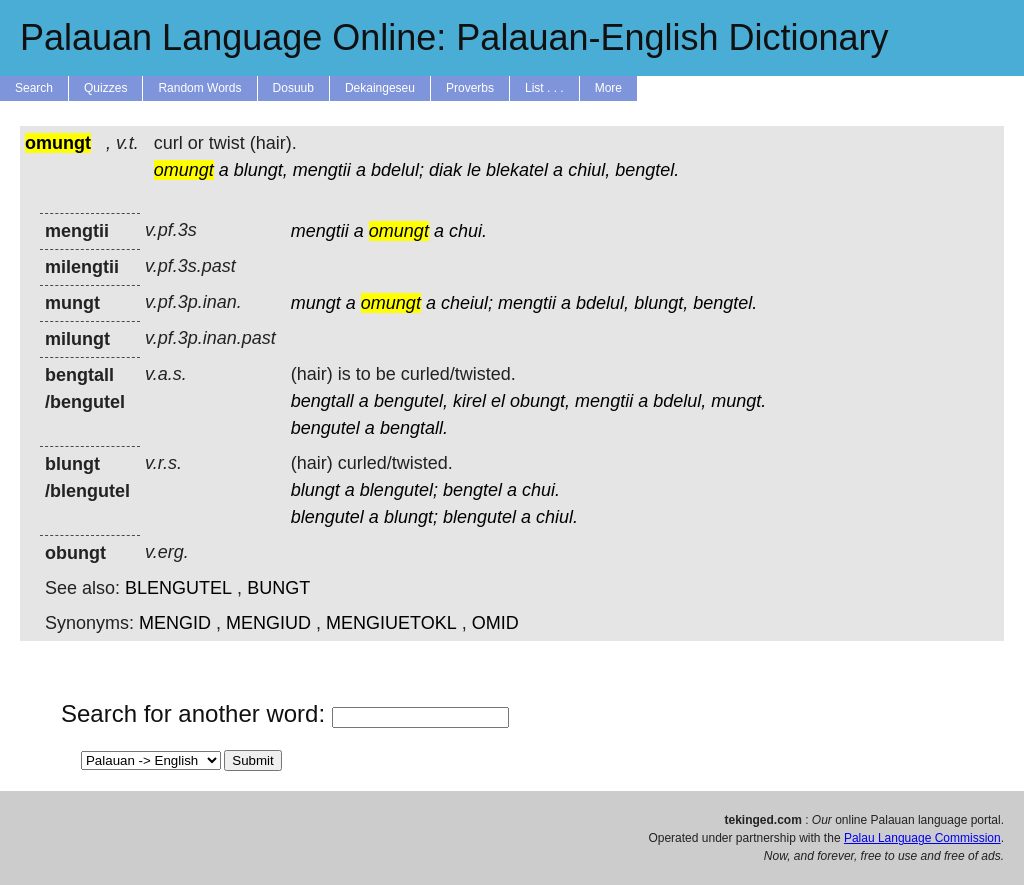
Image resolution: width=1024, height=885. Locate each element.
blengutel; (399, 490)
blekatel (517, 170)
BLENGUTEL (178, 588)
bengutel (325, 428)
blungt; (411, 517)
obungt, (540, 401)
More (608, 88)
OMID (495, 623)
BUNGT (278, 588)
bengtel (472, 490)
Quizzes (105, 88)
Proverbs (470, 88)
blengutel (327, 517)
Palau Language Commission (922, 838)
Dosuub (293, 88)
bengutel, (411, 401)
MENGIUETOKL (391, 623)
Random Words (199, 88)
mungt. (738, 401)
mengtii (322, 170)
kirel (469, 401)
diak (445, 170)
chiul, (589, 170)
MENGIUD (268, 623)
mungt (316, 303)
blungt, (261, 170)
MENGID (175, 623)
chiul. (557, 517)
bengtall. (414, 428)
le (474, 170)
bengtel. (647, 170)
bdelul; (397, 170)
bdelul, (602, 303)
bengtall (322, 401)
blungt (315, 490)
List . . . (544, 88)
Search (34, 88)
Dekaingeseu (380, 88)
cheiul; (467, 303)
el (498, 401)
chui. (468, 231)
